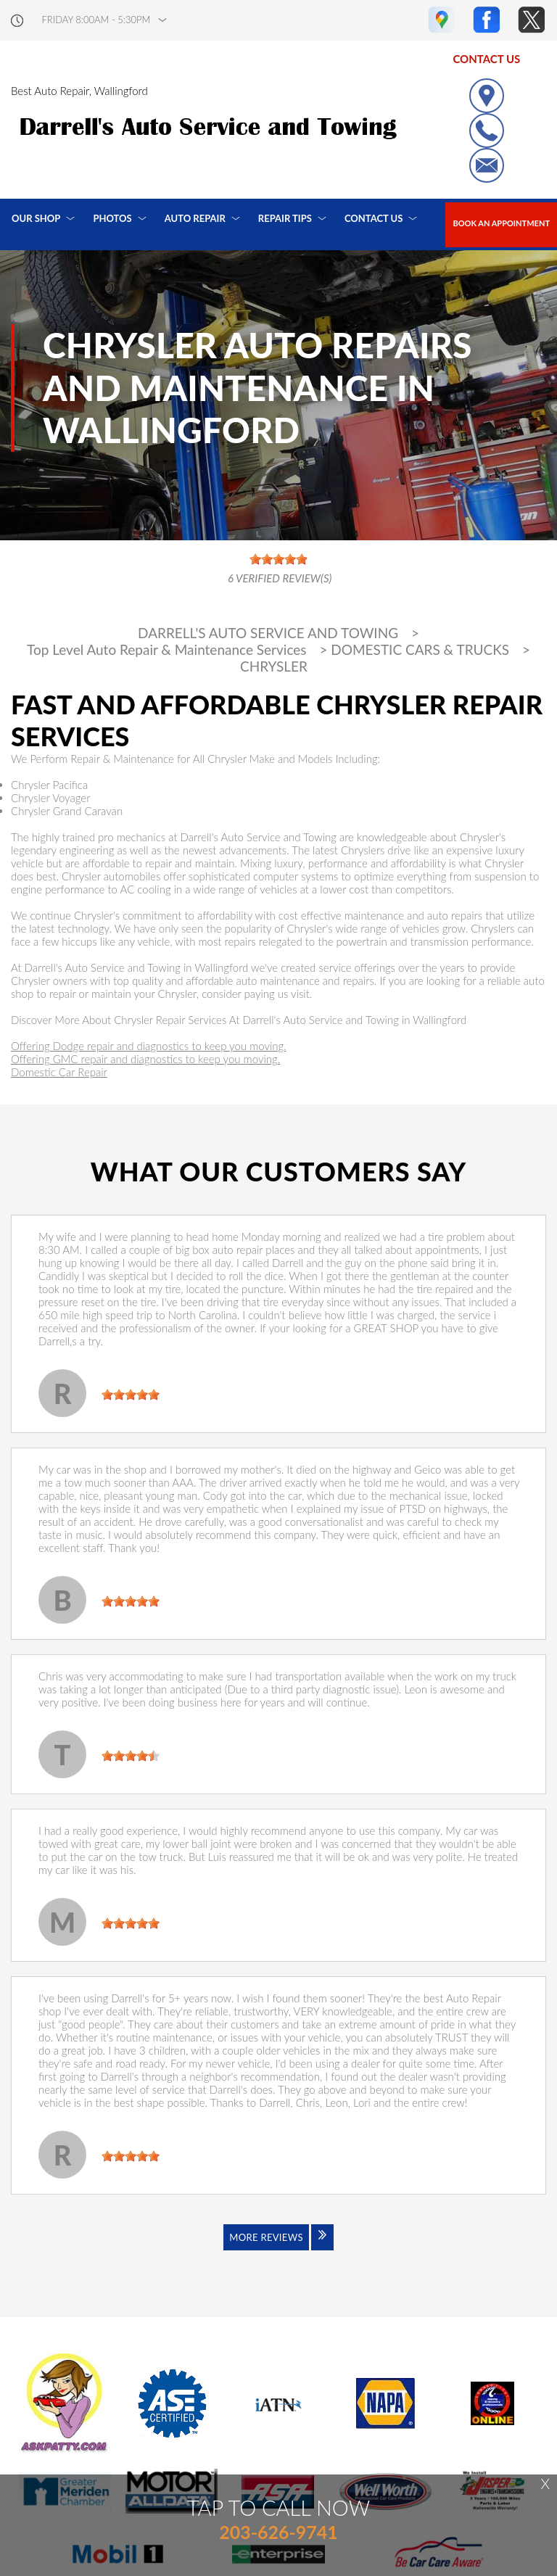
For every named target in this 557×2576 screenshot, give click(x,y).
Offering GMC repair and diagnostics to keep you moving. (145, 1058)
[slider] (131, 1394)
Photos (112, 218)
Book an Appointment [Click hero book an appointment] (501, 223)
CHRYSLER (274, 666)
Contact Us (373, 218)
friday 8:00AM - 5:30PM (96, 20)
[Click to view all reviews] (278, 2246)
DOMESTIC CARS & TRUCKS (420, 650)
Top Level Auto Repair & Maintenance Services (167, 650)
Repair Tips (285, 218)
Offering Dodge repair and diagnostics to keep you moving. (148, 1045)
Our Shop (36, 218)
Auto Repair (195, 218)
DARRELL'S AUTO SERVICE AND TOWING (268, 633)
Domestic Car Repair (59, 1071)
